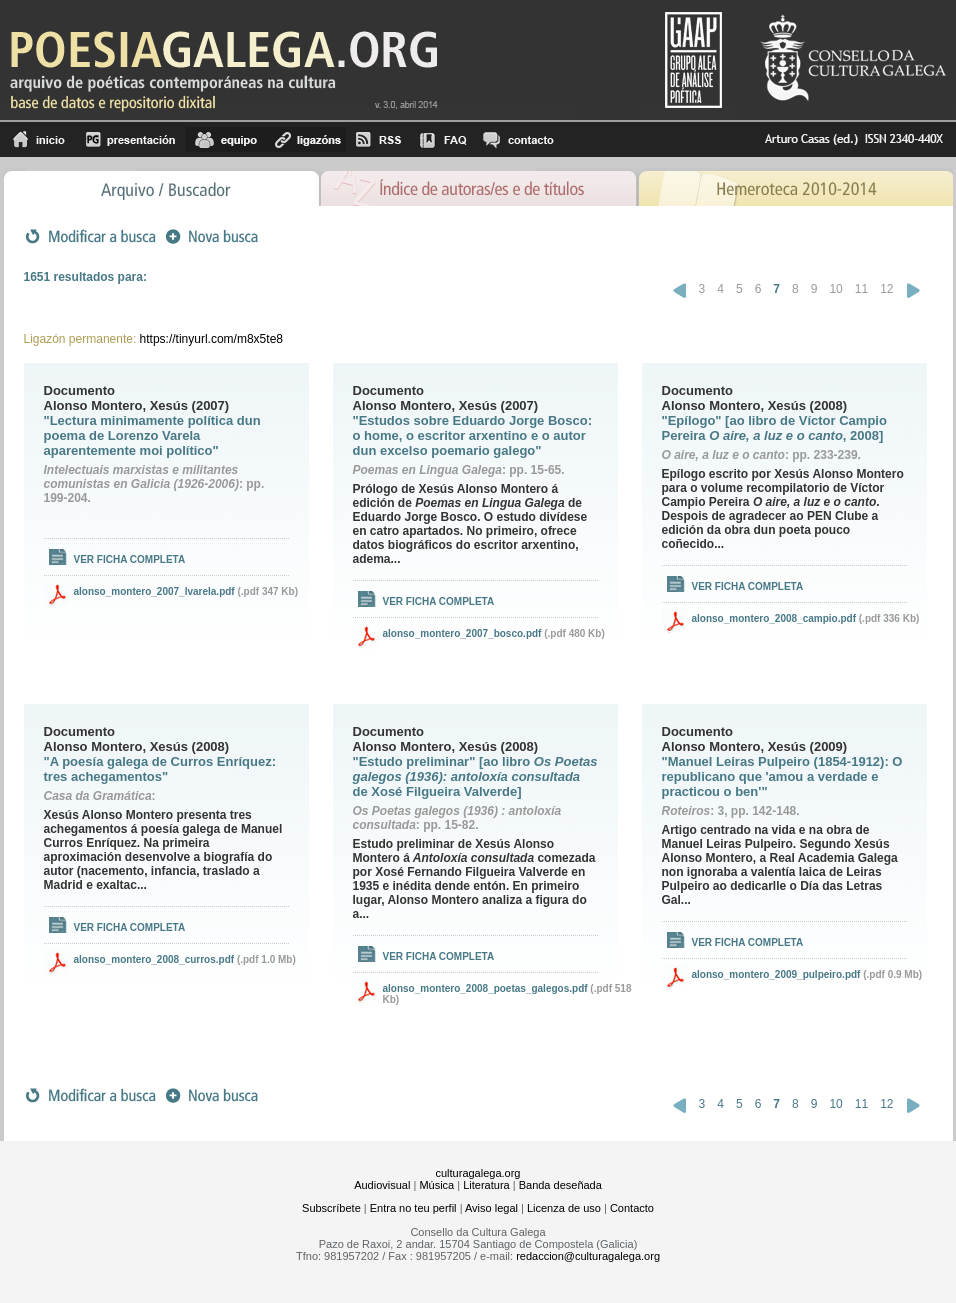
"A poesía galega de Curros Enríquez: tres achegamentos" (160, 769)
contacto (517, 139)
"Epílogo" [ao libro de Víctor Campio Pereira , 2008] (774, 428)
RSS (378, 139)
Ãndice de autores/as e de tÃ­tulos (479, 186)
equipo (226, 139)
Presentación (130, 139)
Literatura (486, 1185)
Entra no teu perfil (413, 1208)
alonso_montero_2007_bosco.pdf (462, 633)
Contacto (632, 1208)
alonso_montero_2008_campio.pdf (774, 618)
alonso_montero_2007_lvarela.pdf (154, 591)
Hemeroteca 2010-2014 (795, 186)
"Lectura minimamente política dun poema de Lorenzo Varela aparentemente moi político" (152, 435)
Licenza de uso (564, 1208)
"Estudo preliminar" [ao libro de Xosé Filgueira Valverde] (475, 776)
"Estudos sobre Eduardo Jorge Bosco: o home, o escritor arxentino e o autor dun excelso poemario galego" (472, 435)
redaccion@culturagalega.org (588, 1256)
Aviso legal (491, 1208)
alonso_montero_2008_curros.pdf (154, 959)
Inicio (39, 139)
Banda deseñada (560, 1185)
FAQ (443, 139)
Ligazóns (306, 139)
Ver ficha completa (130, 559)
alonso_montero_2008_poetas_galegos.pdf (485, 988)
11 (861, 289)
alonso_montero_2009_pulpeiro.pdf (776, 974)
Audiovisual (382, 1185)
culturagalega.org (477, 1173)
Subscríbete (331, 1208)
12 (886, 289)
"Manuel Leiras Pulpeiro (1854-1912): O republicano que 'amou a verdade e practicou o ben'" (782, 776)
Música (436, 1185)
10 (835, 289)
